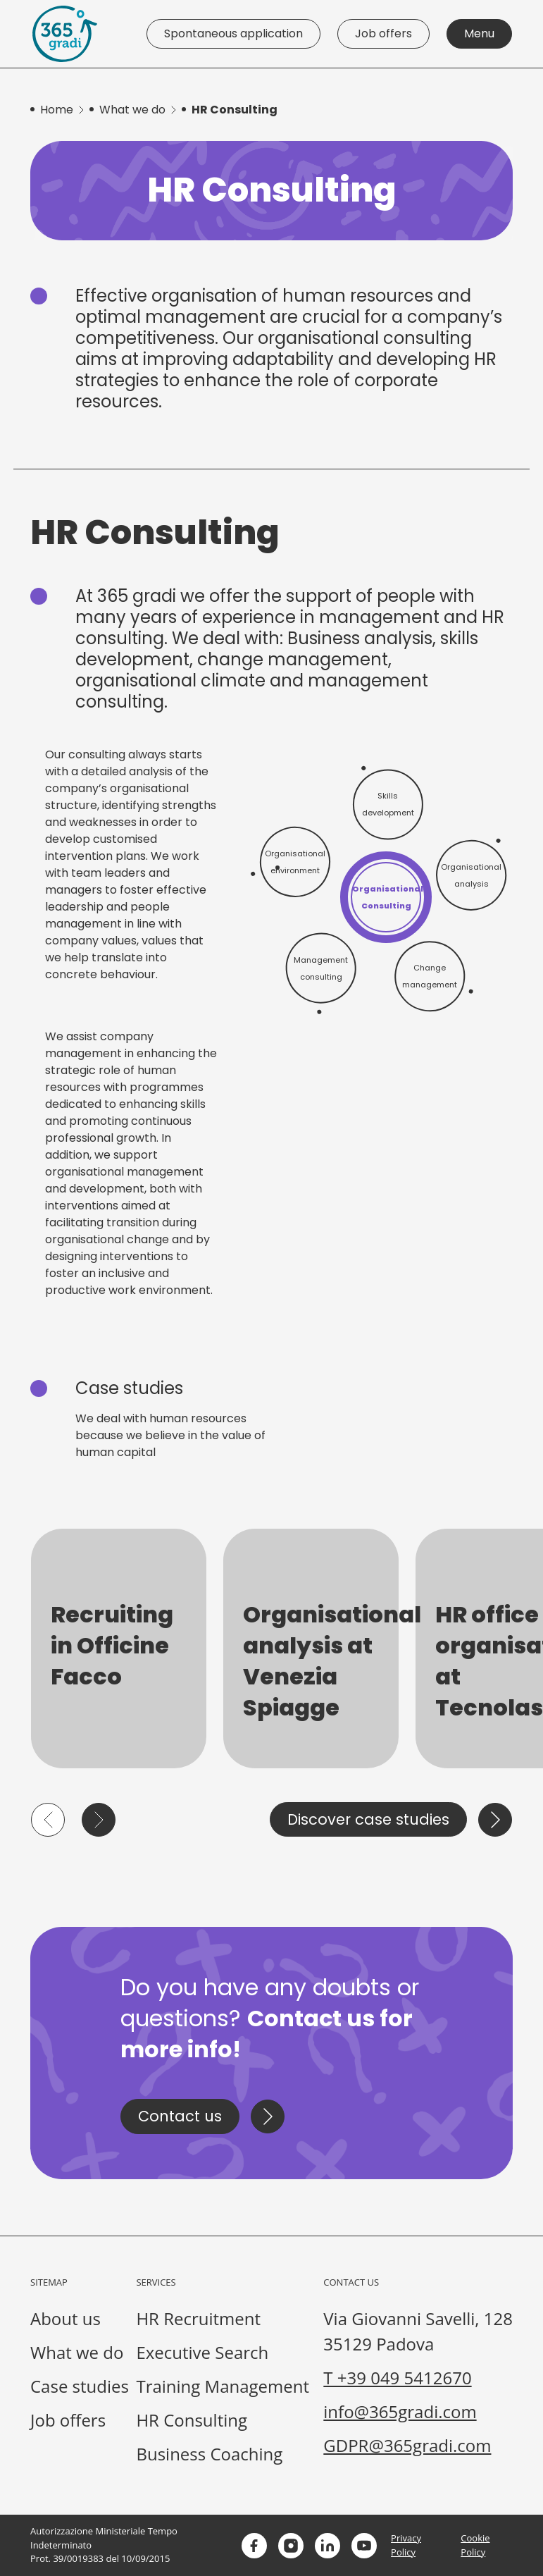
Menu (479, 33)
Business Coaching (209, 2453)
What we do (132, 109)
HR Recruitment (198, 2318)
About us (65, 2318)
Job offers (383, 33)
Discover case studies (368, 1819)
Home (56, 109)
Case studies (79, 2386)
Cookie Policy (475, 2545)
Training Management (222, 2386)
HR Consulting (191, 2420)
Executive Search (202, 2352)
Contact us (180, 2116)
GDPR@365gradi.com (407, 2445)
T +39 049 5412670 (397, 2377)
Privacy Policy (406, 2545)
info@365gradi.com (399, 2411)
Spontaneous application (233, 33)
